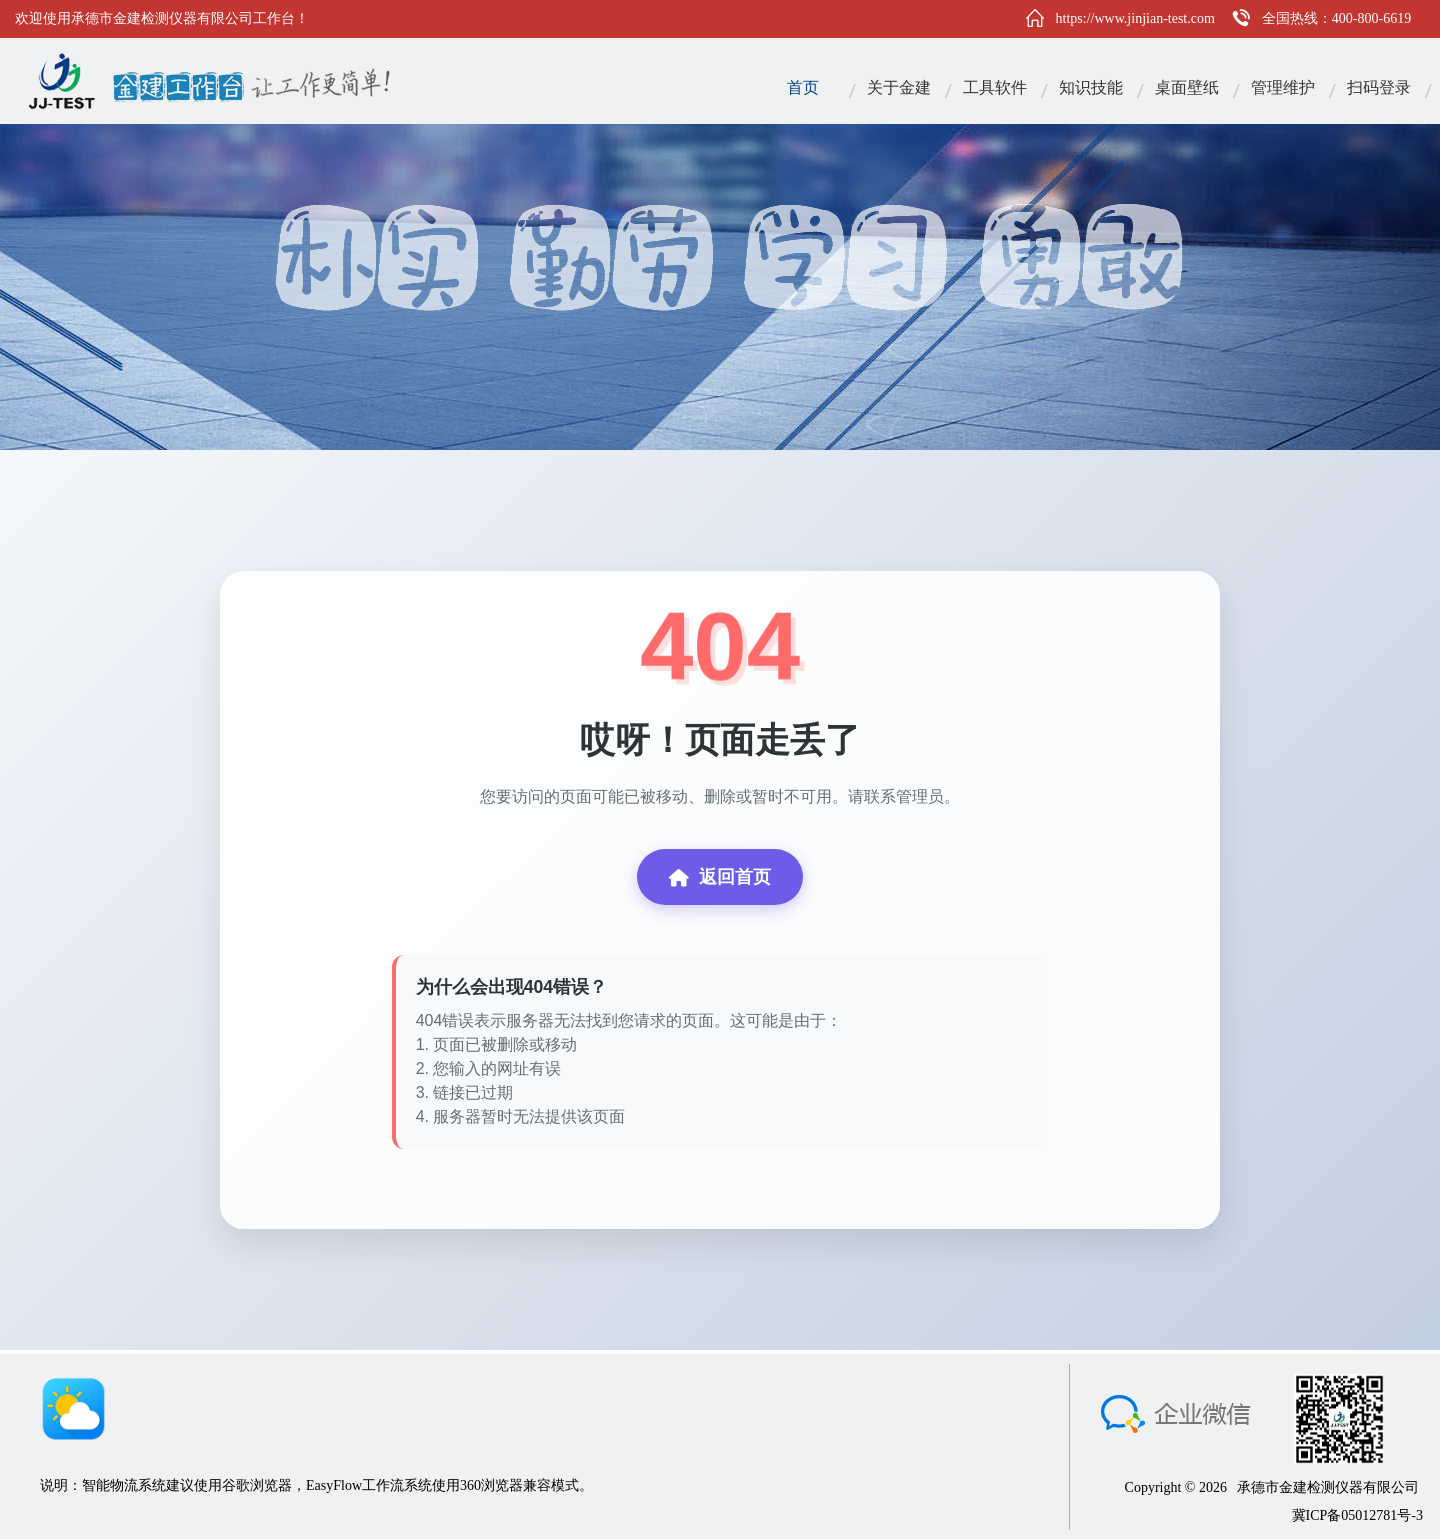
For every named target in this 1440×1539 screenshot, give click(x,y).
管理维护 (1283, 87)
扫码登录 (1379, 87)
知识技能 (1091, 87)
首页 (803, 87)
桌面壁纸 (1187, 87)
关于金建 (899, 87)
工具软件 (995, 87)
